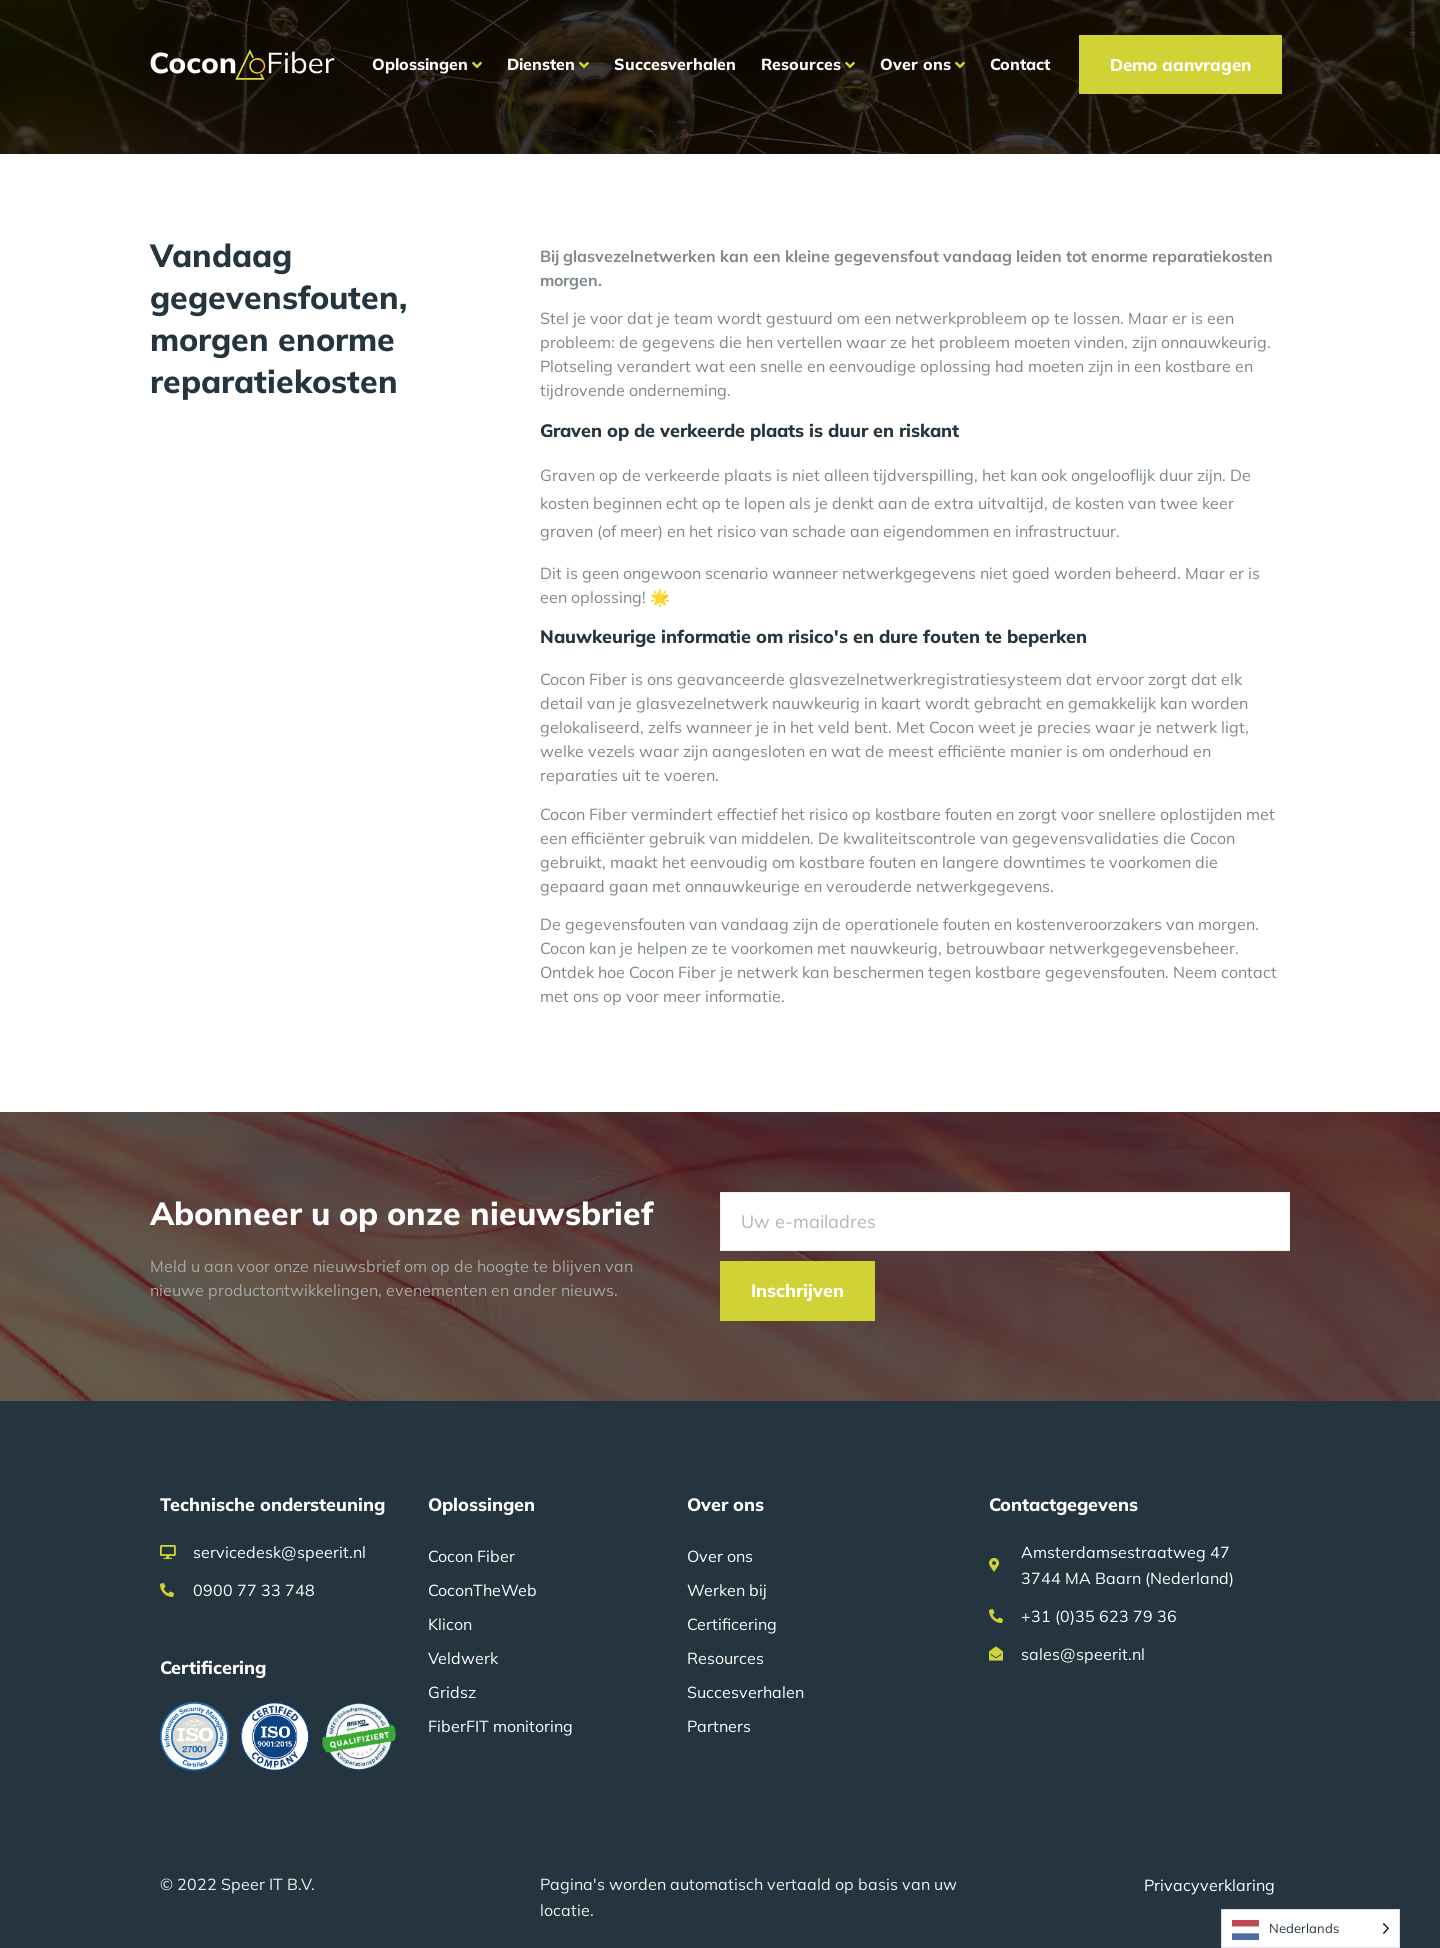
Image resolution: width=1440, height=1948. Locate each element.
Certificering (732, 1624)
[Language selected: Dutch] (1310, 1928)
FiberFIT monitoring (500, 1726)
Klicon (450, 1624)
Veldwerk (463, 1658)
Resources (725, 1658)
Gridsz (452, 1692)
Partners (719, 1726)
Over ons (720, 1556)
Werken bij (727, 1590)
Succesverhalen (745, 1692)
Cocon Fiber (471, 1556)
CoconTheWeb (482, 1590)
